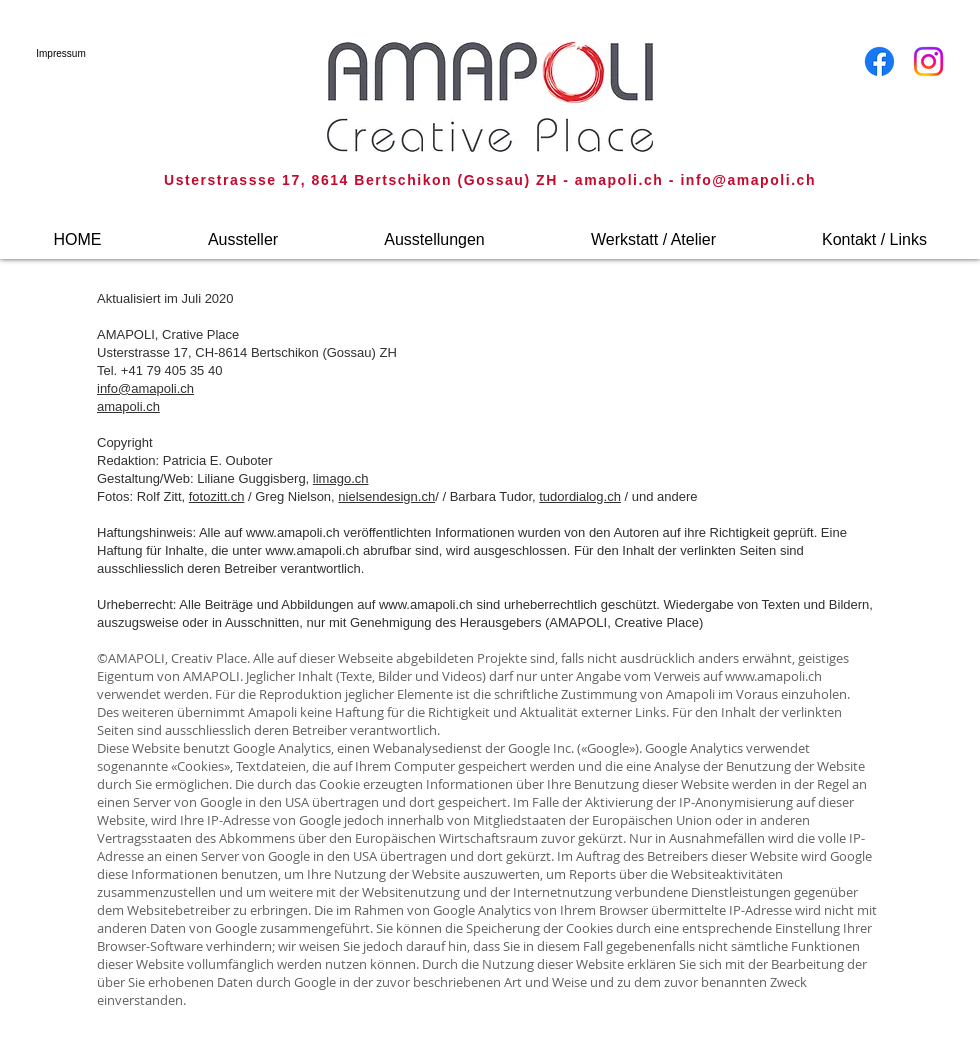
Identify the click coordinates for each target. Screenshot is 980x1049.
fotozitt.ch (217, 496)
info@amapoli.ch (748, 180)
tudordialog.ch (580, 496)
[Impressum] (61, 53)
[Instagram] (928, 61)
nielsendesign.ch (386, 496)
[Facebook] (879, 61)
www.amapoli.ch (293, 532)
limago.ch (341, 478)
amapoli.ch (128, 406)
